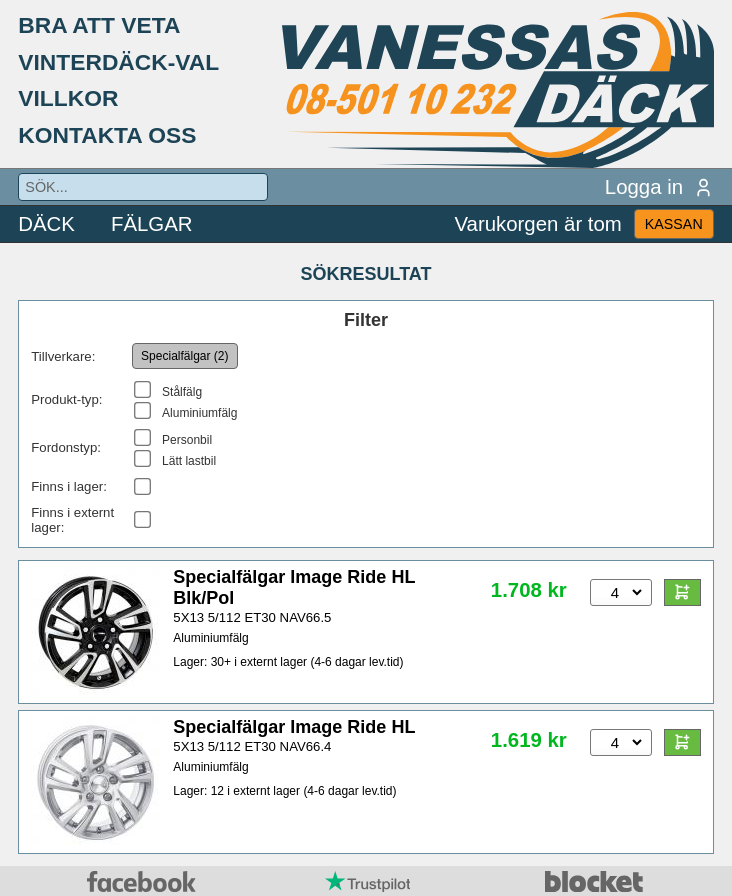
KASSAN (674, 224)
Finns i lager (67, 486)
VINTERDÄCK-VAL (118, 62)
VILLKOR (68, 98)
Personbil (187, 440)
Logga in (659, 187)
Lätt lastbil (189, 461)
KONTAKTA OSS (107, 135)
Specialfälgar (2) (184, 356)
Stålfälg (182, 392)
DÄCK (46, 224)
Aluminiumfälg (199, 413)
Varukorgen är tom (537, 224)
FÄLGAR (152, 224)
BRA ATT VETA (99, 25)
